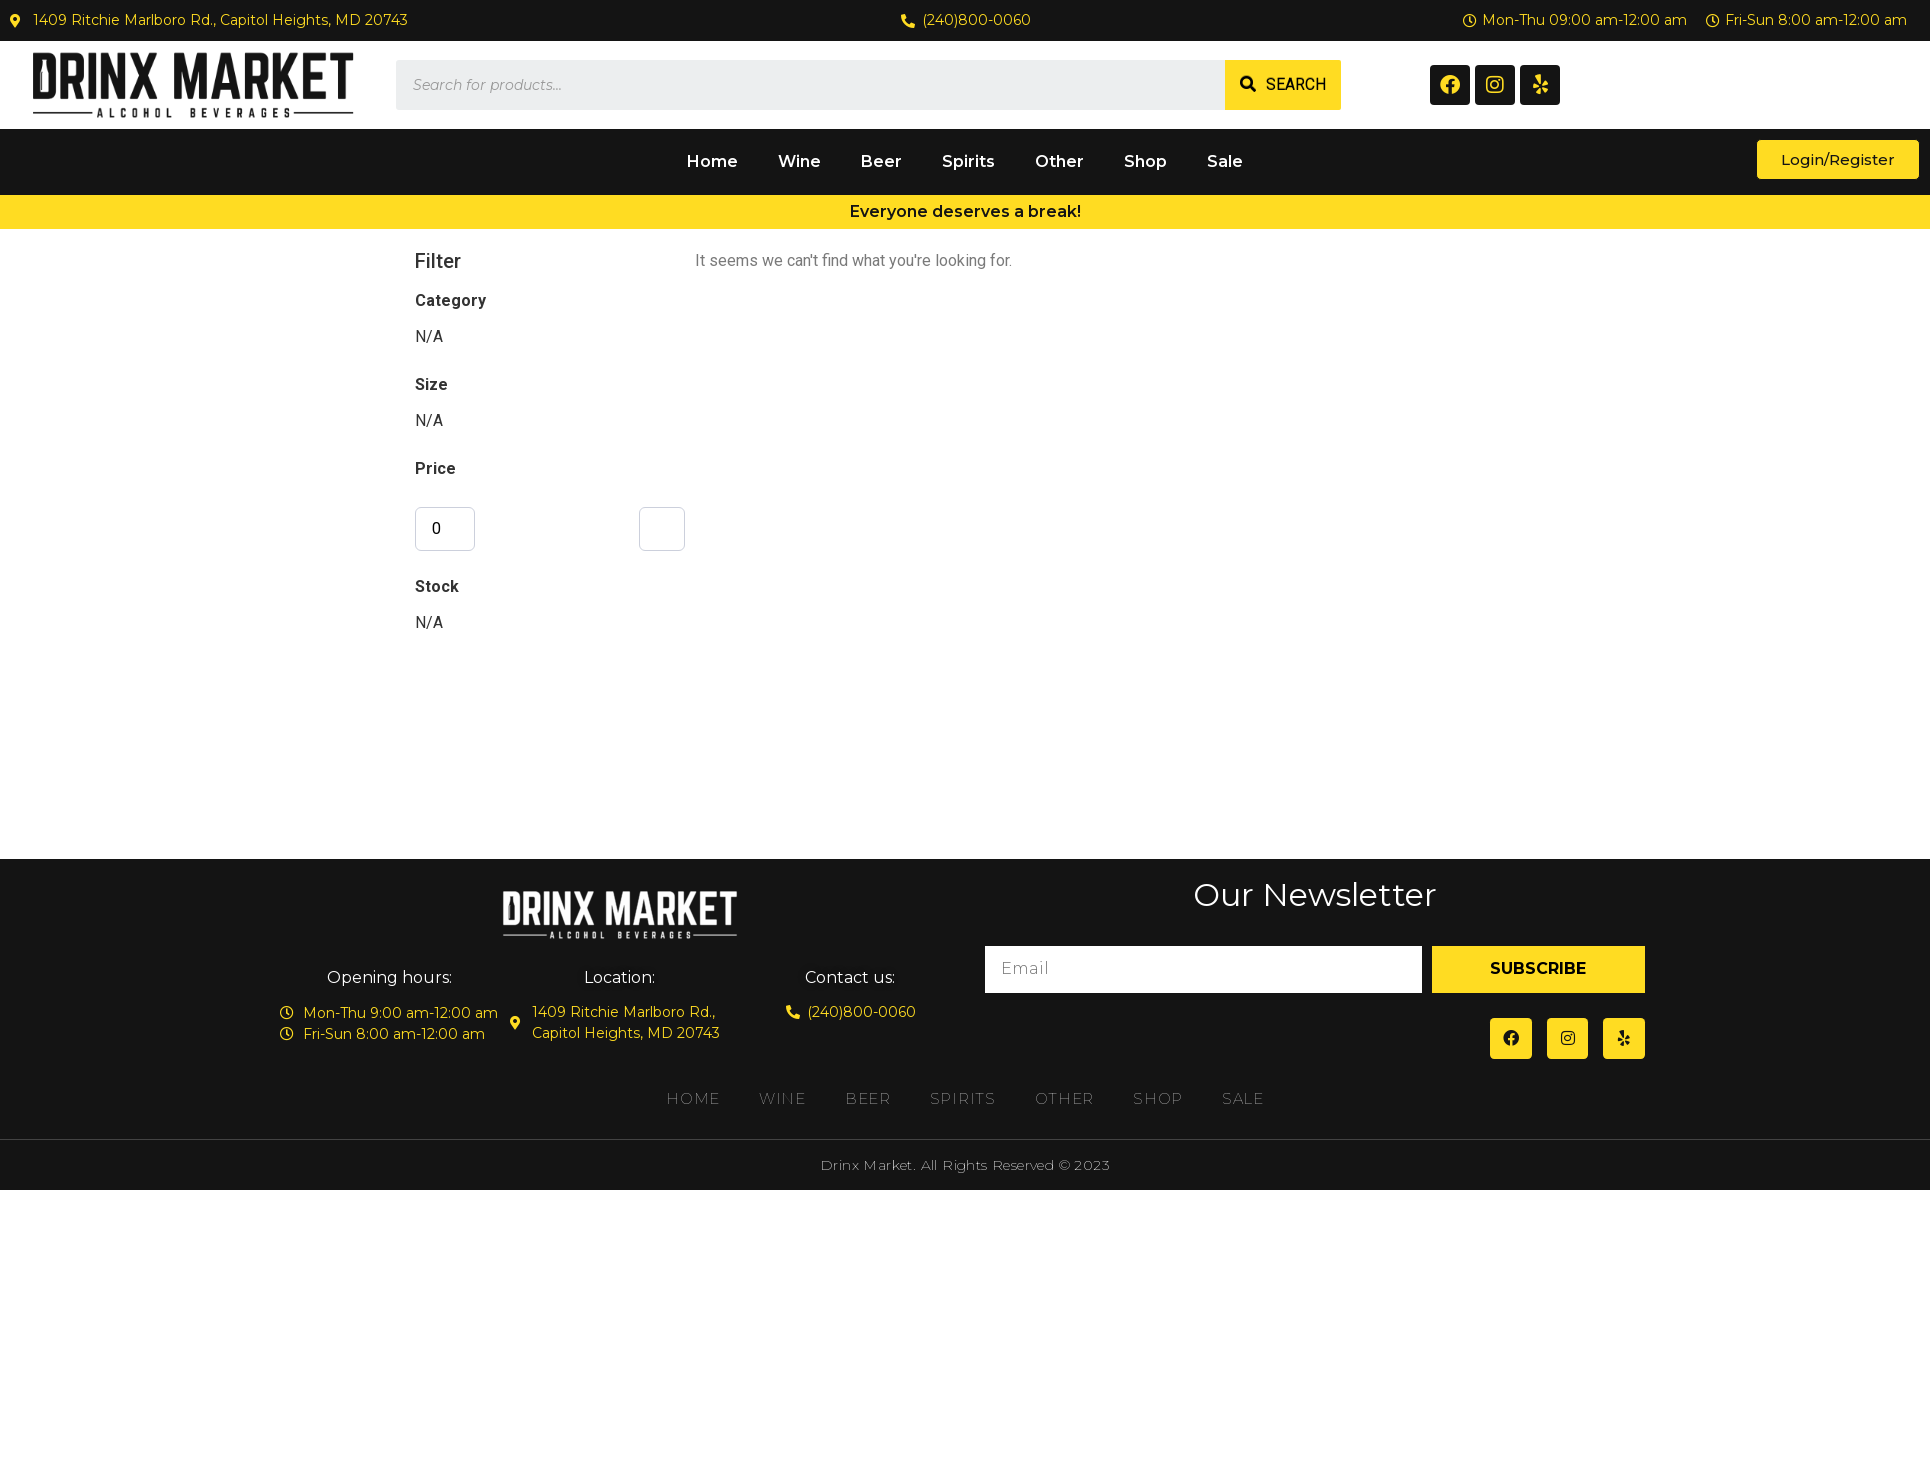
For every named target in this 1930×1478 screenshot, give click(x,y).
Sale (1225, 161)
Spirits (968, 161)
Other (1059, 161)
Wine (799, 161)
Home (712, 161)
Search (1296, 84)
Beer (881, 161)
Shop (1145, 161)
